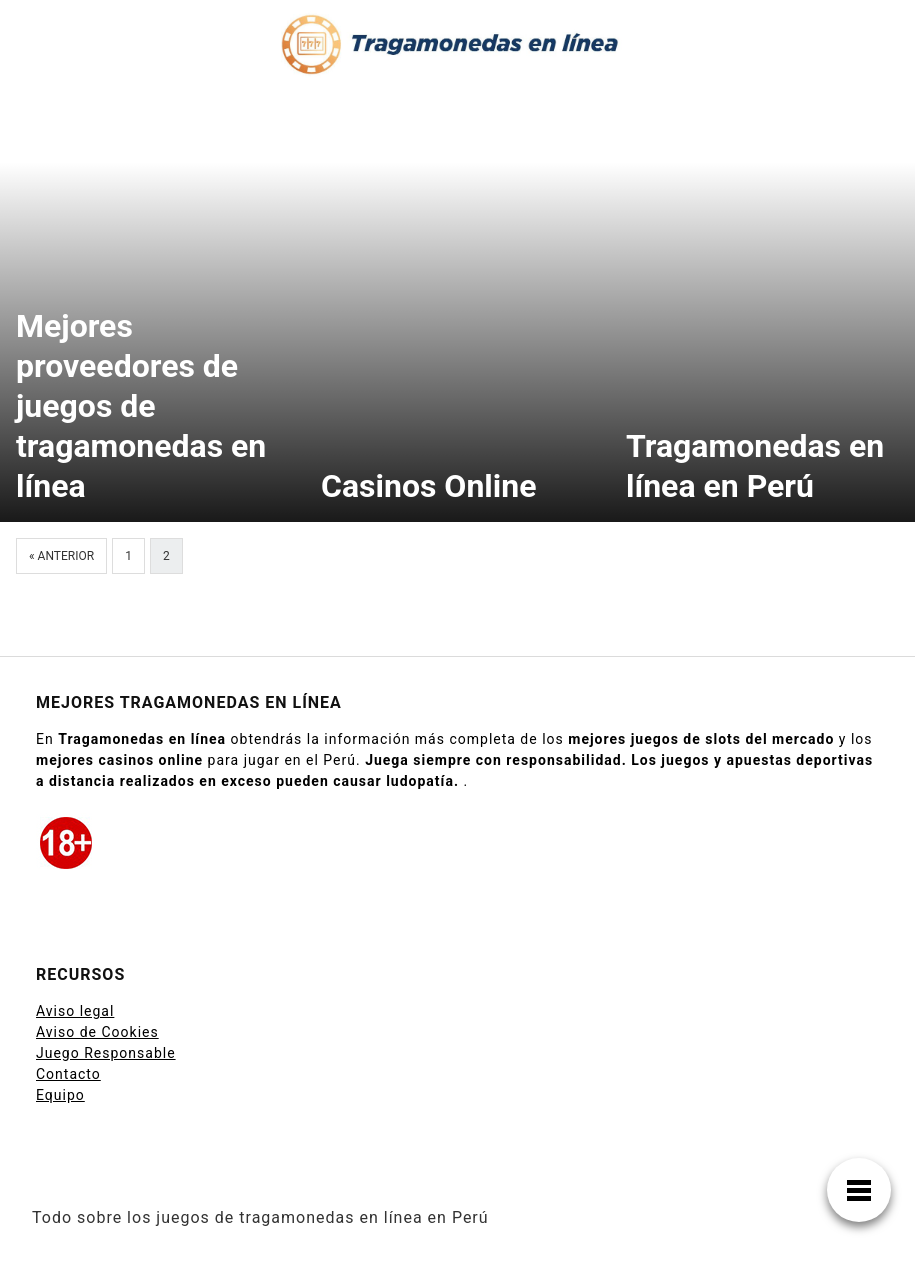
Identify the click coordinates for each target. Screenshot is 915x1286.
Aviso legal (75, 1011)
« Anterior (61, 556)
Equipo (60, 1095)
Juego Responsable (106, 1053)
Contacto (68, 1074)
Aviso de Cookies (97, 1032)
